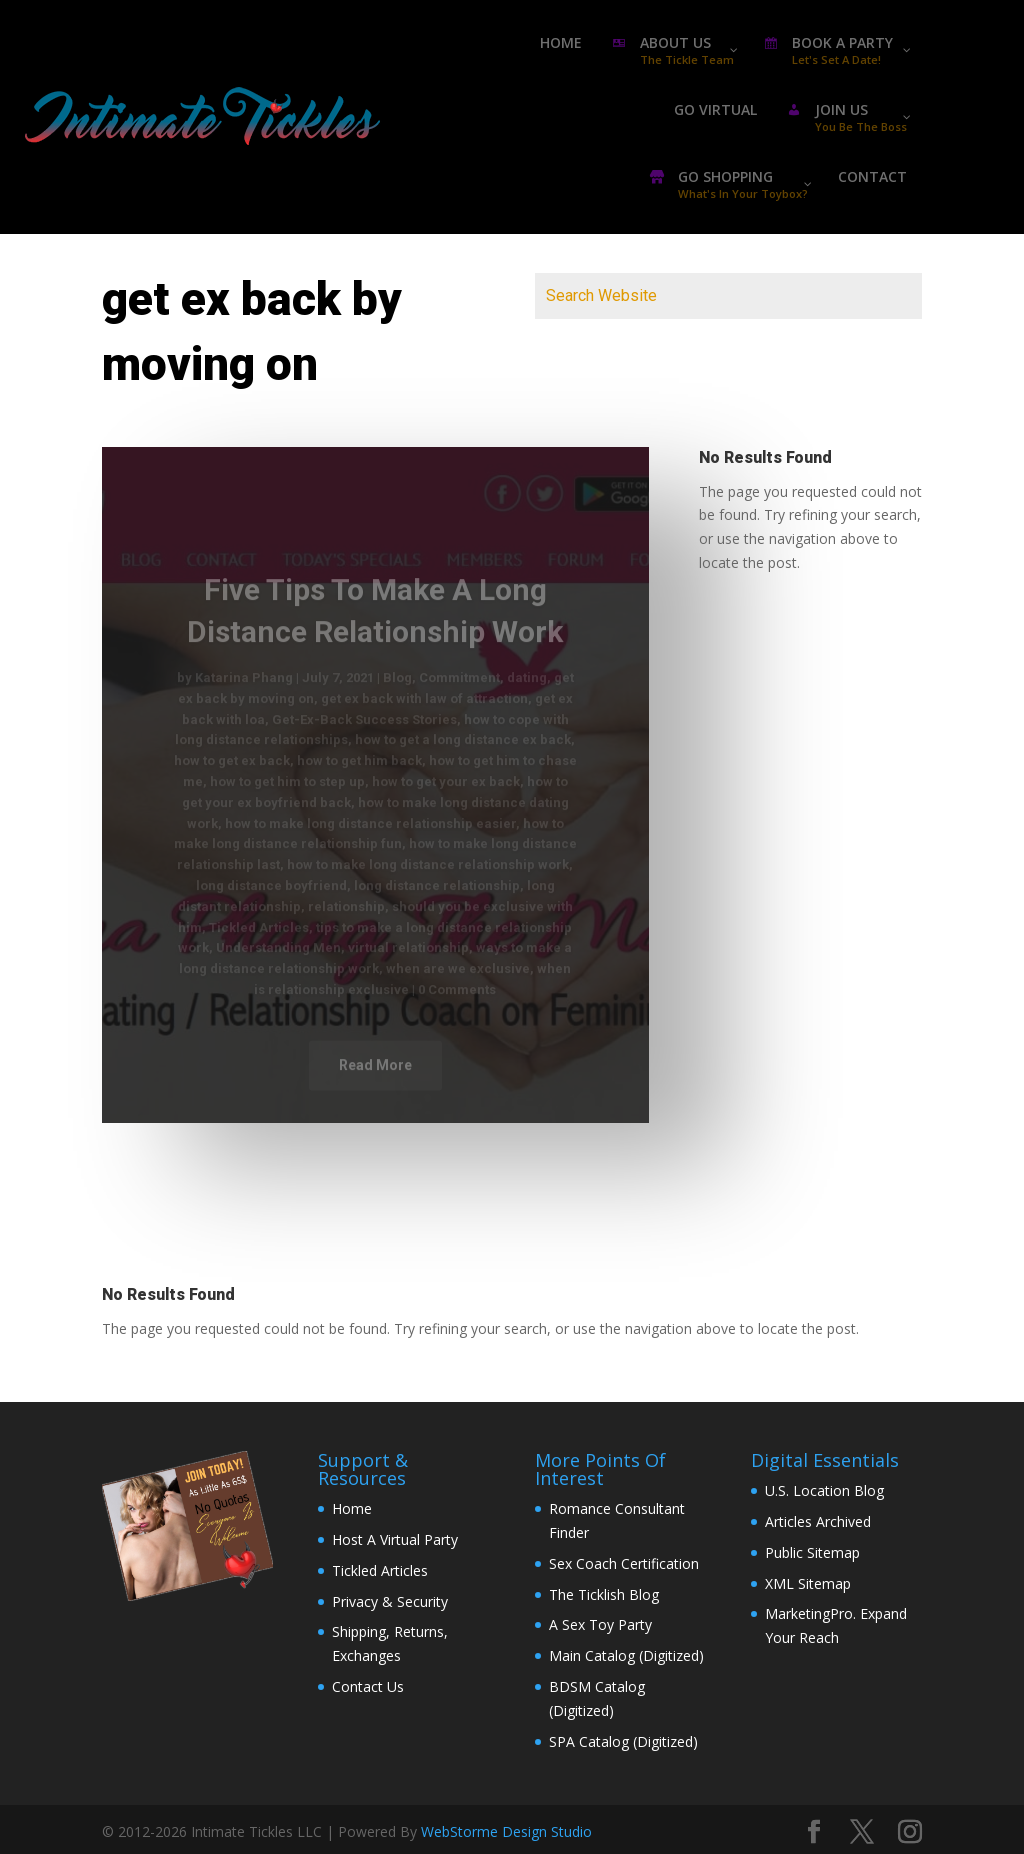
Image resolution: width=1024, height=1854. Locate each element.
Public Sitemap (812, 1552)
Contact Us (368, 1686)
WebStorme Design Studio (506, 1831)
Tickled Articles (380, 1570)
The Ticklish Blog (604, 1594)
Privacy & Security (390, 1601)
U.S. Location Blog (824, 1490)
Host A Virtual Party (395, 1539)
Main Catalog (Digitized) (626, 1655)
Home (352, 1508)
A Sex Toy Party (600, 1624)
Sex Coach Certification (624, 1563)
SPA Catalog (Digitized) (623, 1741)
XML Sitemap (808, 1583)
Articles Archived (818, 1521)
